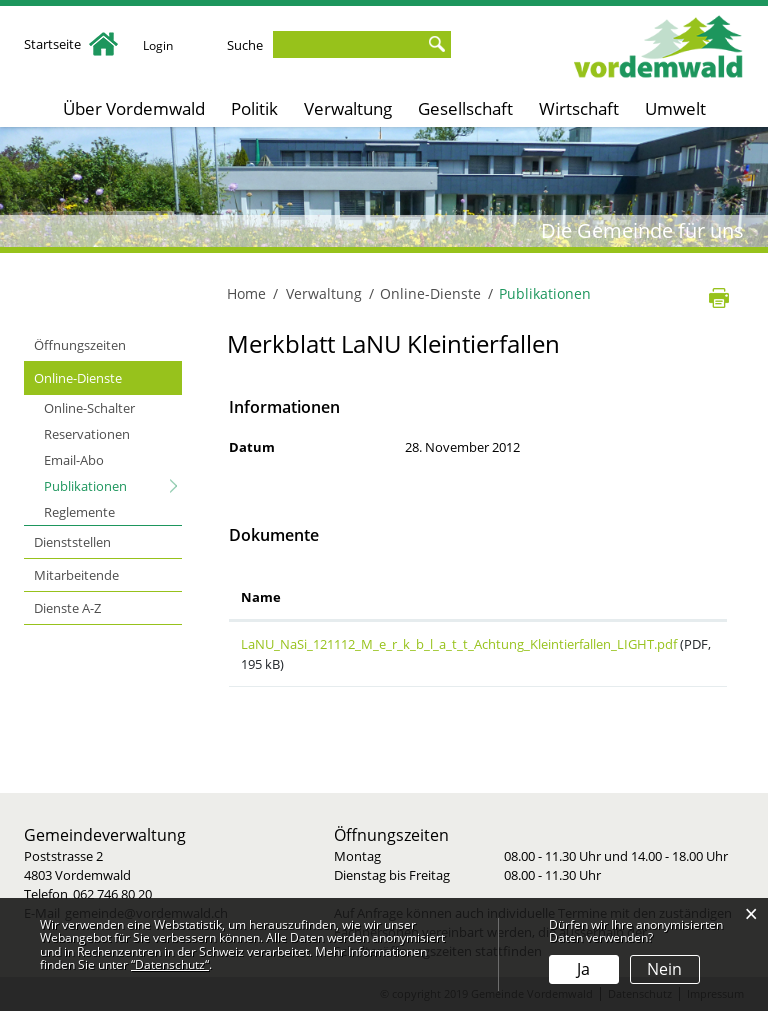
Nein (664, 969)
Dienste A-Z (67, 608)
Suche (249, 45)
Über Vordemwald (134, 108)
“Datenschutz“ (170, 964)
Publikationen (113, 485)
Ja (583, 969)
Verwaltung (348, 108)
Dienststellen (72, 542)
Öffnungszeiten (80, 345)
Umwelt (675, 108)
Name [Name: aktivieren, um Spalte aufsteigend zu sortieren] (261, 597)
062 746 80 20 (112, 894)
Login (159, 45)
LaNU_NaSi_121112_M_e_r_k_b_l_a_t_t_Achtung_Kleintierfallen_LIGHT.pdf (459, 644)
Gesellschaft (465, 108)
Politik (254, 108)
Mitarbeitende (76, 575)
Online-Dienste (78, 378)
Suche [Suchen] (440, 44)
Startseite (71, 44)
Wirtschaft (579, 108)
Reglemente (79, 512)
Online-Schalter (89, 408)
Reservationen (87, 434)
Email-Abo (74, 460)
